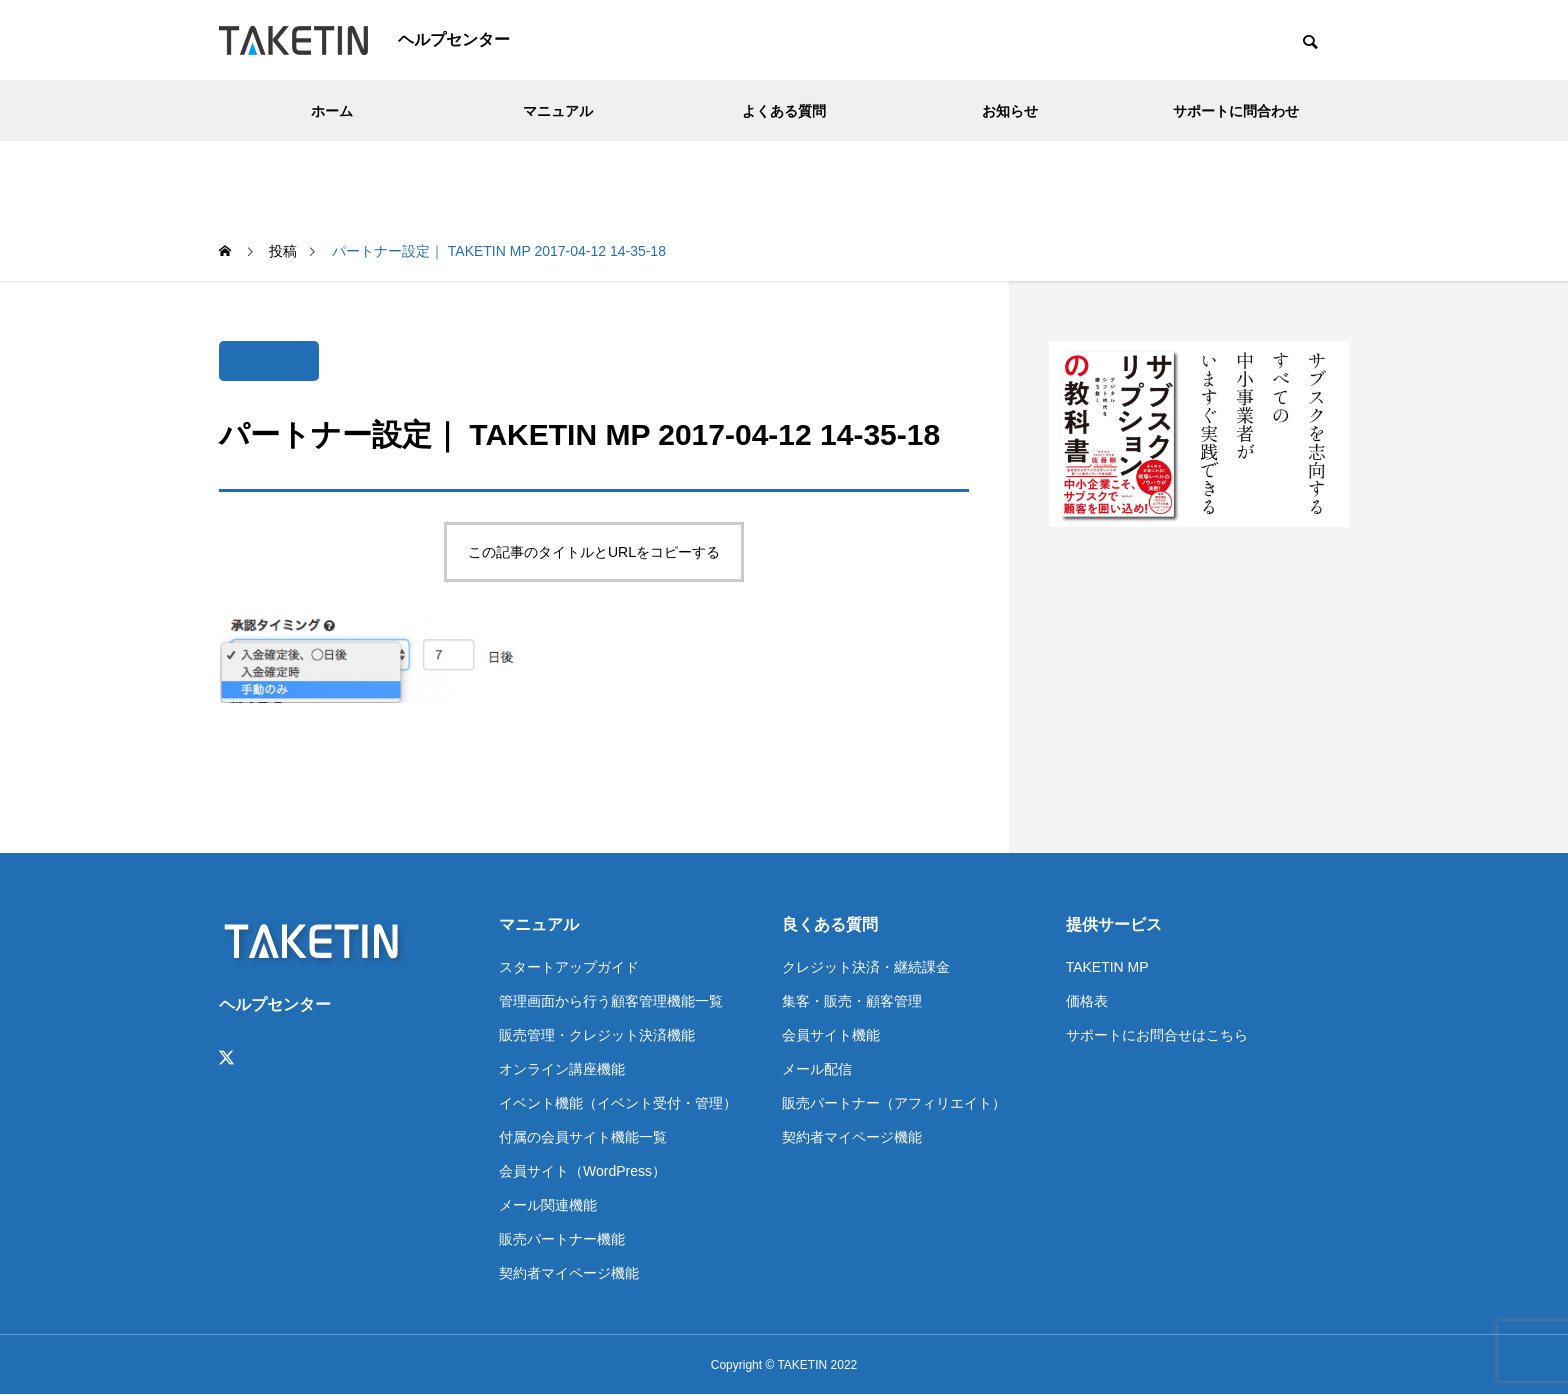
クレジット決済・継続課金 (866, 967)
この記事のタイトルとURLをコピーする (594, 552)
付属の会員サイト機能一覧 (583, 1137)
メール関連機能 (548, 1205)
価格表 (1087, 1001)
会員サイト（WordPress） (582, 1171)
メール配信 (817, 1069)
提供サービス (1114, 924)
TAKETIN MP (1107, 967)
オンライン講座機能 (562, 1069)
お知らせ (1010, 111)
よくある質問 (784, 111)
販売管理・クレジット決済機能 (597, 1035)
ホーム (332, 111)
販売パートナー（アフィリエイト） (894, 1103)
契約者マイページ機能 (569, 1273)
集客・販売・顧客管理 (852, 1001)
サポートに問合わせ (1236, 111)
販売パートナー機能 (562, 1239)
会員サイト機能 (831, 1035)
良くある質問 (830, 924)
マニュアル (558, 111)
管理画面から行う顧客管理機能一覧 (611, 1001)
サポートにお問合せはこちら (1157, 1035)
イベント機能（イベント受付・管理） (618, 1103)
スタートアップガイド (569, 967)
